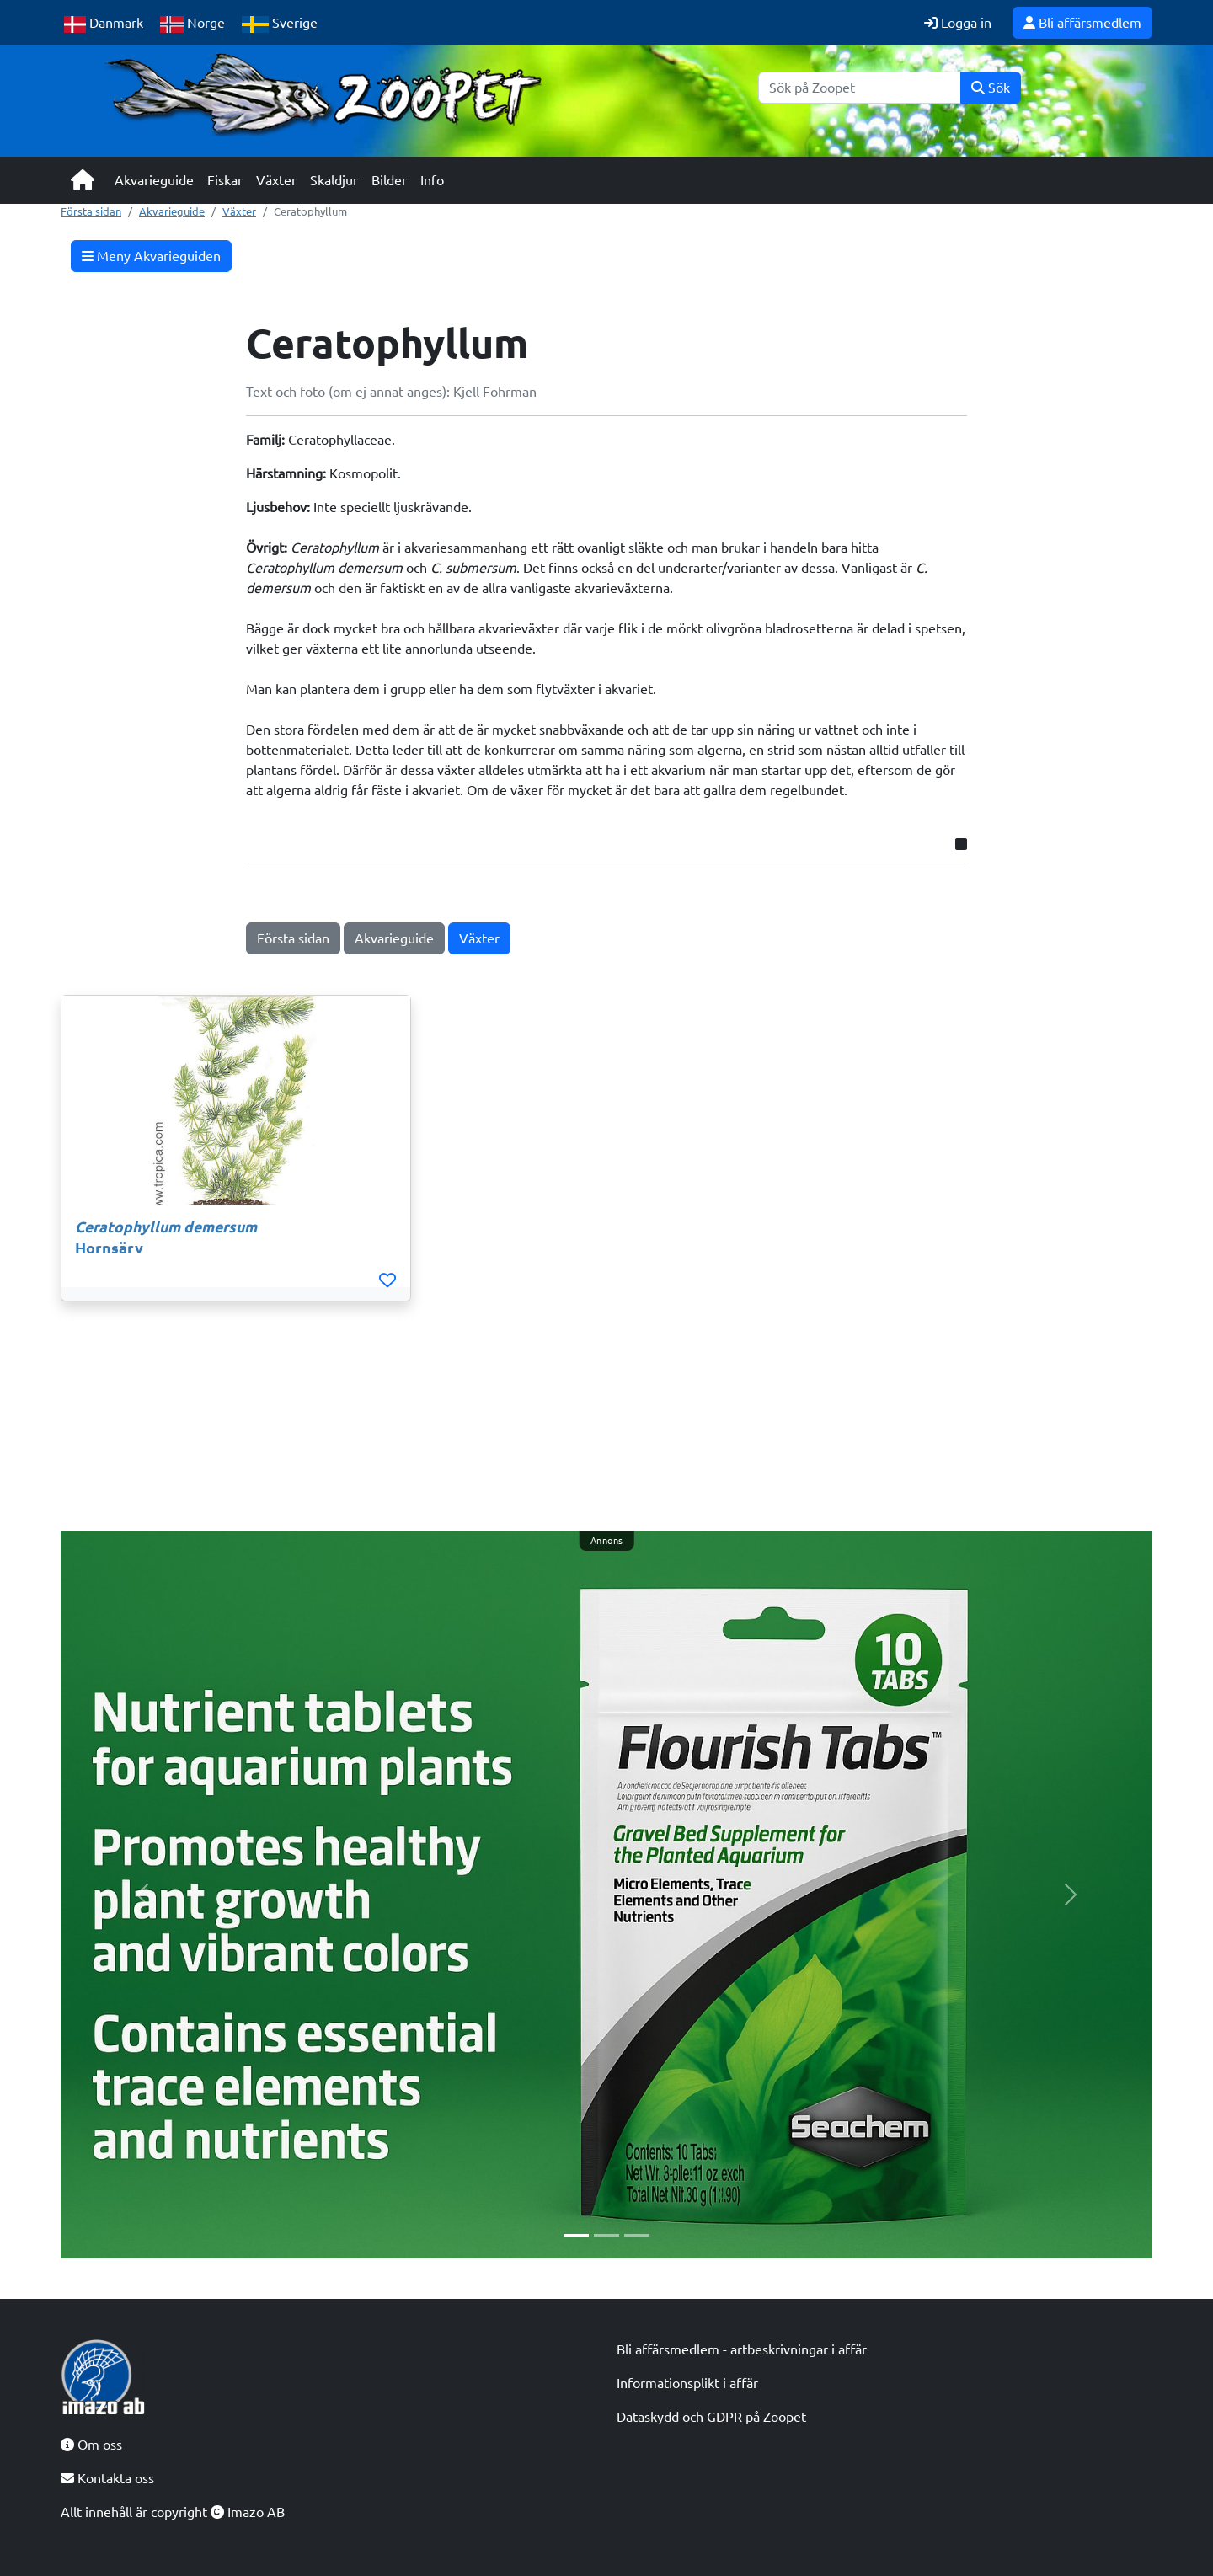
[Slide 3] (636, 2235)
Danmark (103, 24)
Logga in (957, 22)
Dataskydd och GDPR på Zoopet (711, 2416)
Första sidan (91, 211)
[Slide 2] (606, 2235)
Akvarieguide (154, 180)
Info (432, 180)
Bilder (389, 180)
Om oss (91, 2444)
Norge (192, 24)
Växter (276, 180)
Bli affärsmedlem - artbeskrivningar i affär (742, 2349)
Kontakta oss (107, 2478)
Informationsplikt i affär (687, 2383)
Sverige (280, 24)
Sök (990, 87)
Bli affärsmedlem (1082, 22)
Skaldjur (334, 180)
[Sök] (859, 88)
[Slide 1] (576, 2235)
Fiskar (225, 180)
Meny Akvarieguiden (151, 256)
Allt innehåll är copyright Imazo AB (173, 2512)
